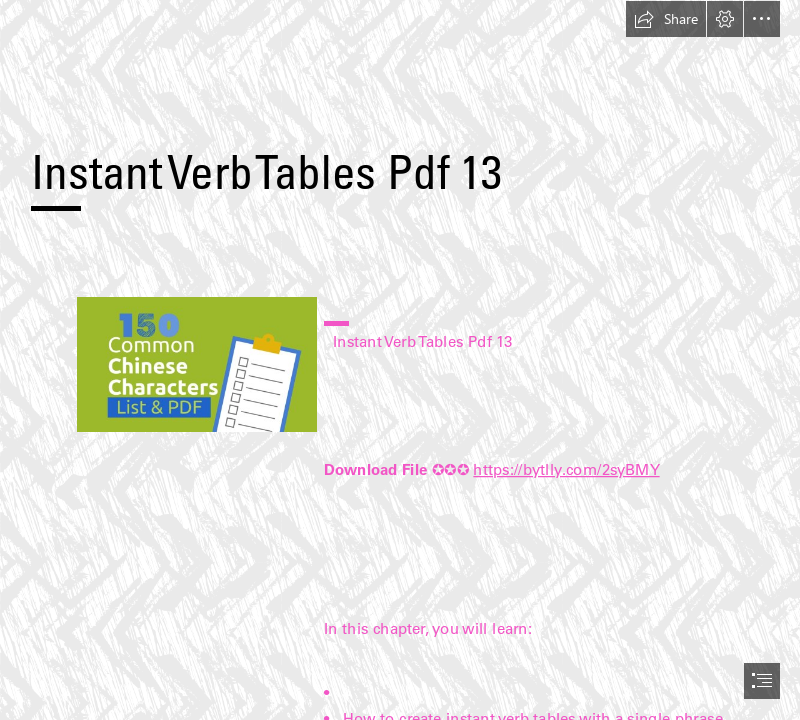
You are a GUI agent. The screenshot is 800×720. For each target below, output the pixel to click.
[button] (666, 19)
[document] (400, 360)
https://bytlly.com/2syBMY (566, 468)
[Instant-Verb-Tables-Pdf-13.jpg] (196, 363)
